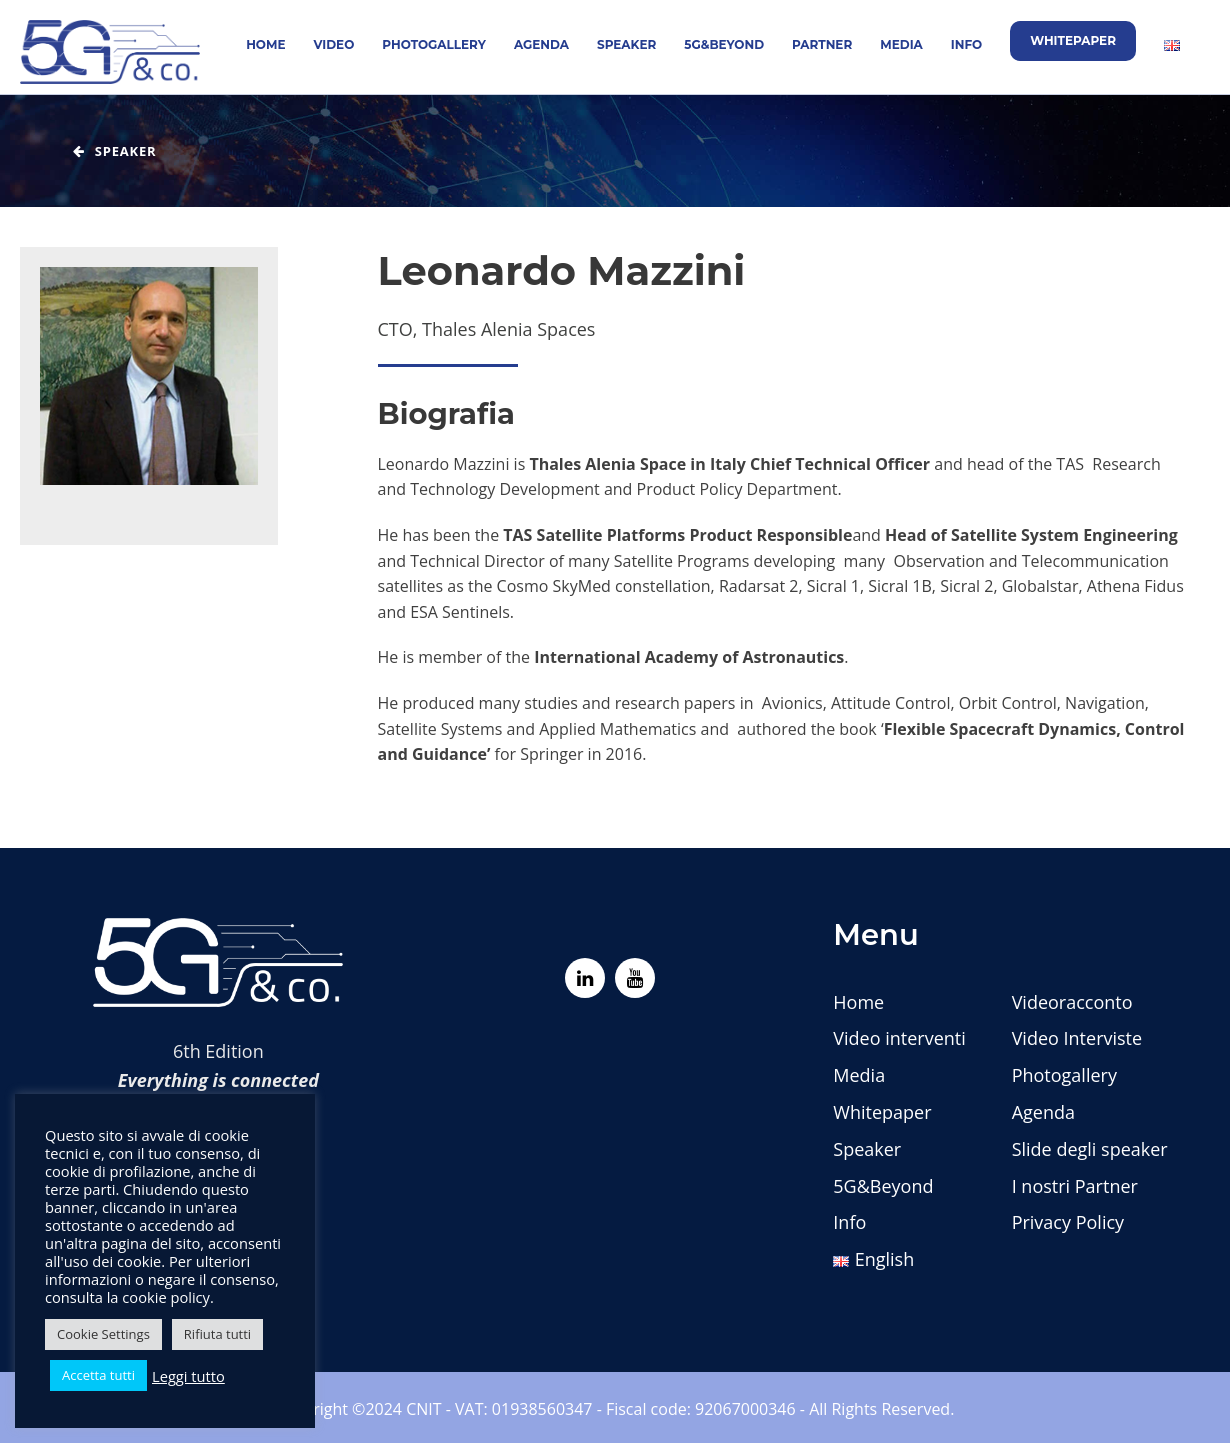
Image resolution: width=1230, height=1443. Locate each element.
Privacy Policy (1068, 1222)
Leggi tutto (188, 1376)
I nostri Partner (1075, 1186)
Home (265, 44)
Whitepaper (1073, 40)
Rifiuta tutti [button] (217, 1334)
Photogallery (434, 44)
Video (334, 44)
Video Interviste (1077, 1038)
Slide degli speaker (1090, 1149)
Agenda (541, 44)
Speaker (626, 44)
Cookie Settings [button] (103, 1334)
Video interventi (899, 1038)
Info (966, 44)
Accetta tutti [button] (98, 1375)
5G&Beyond (724, 44)
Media (901, 44)
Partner (822, 44)
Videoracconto (1072, 1002)
